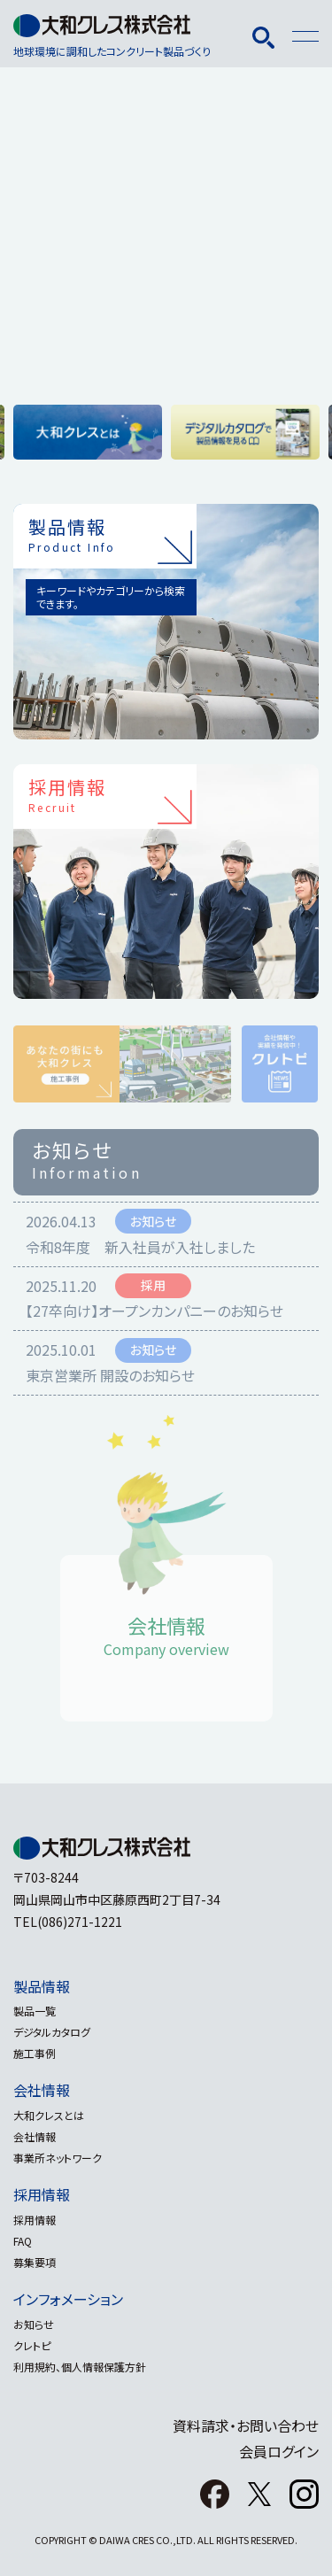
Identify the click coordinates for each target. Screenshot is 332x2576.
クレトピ (31, 2345)
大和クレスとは (48, 2115)
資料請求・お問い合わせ (246, 2425)
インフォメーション (68, 2298)
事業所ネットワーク (57, 2157)
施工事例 (34, 2053)
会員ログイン (279, 2451)
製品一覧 (34, 2010)
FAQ (22, 2240)
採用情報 (41, 2194)
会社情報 (41, 2089)
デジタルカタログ (51, 2031)
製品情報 (41, 1986)
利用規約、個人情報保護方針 (79, 2366)
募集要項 (34, 2262)
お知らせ (33, 2324)
